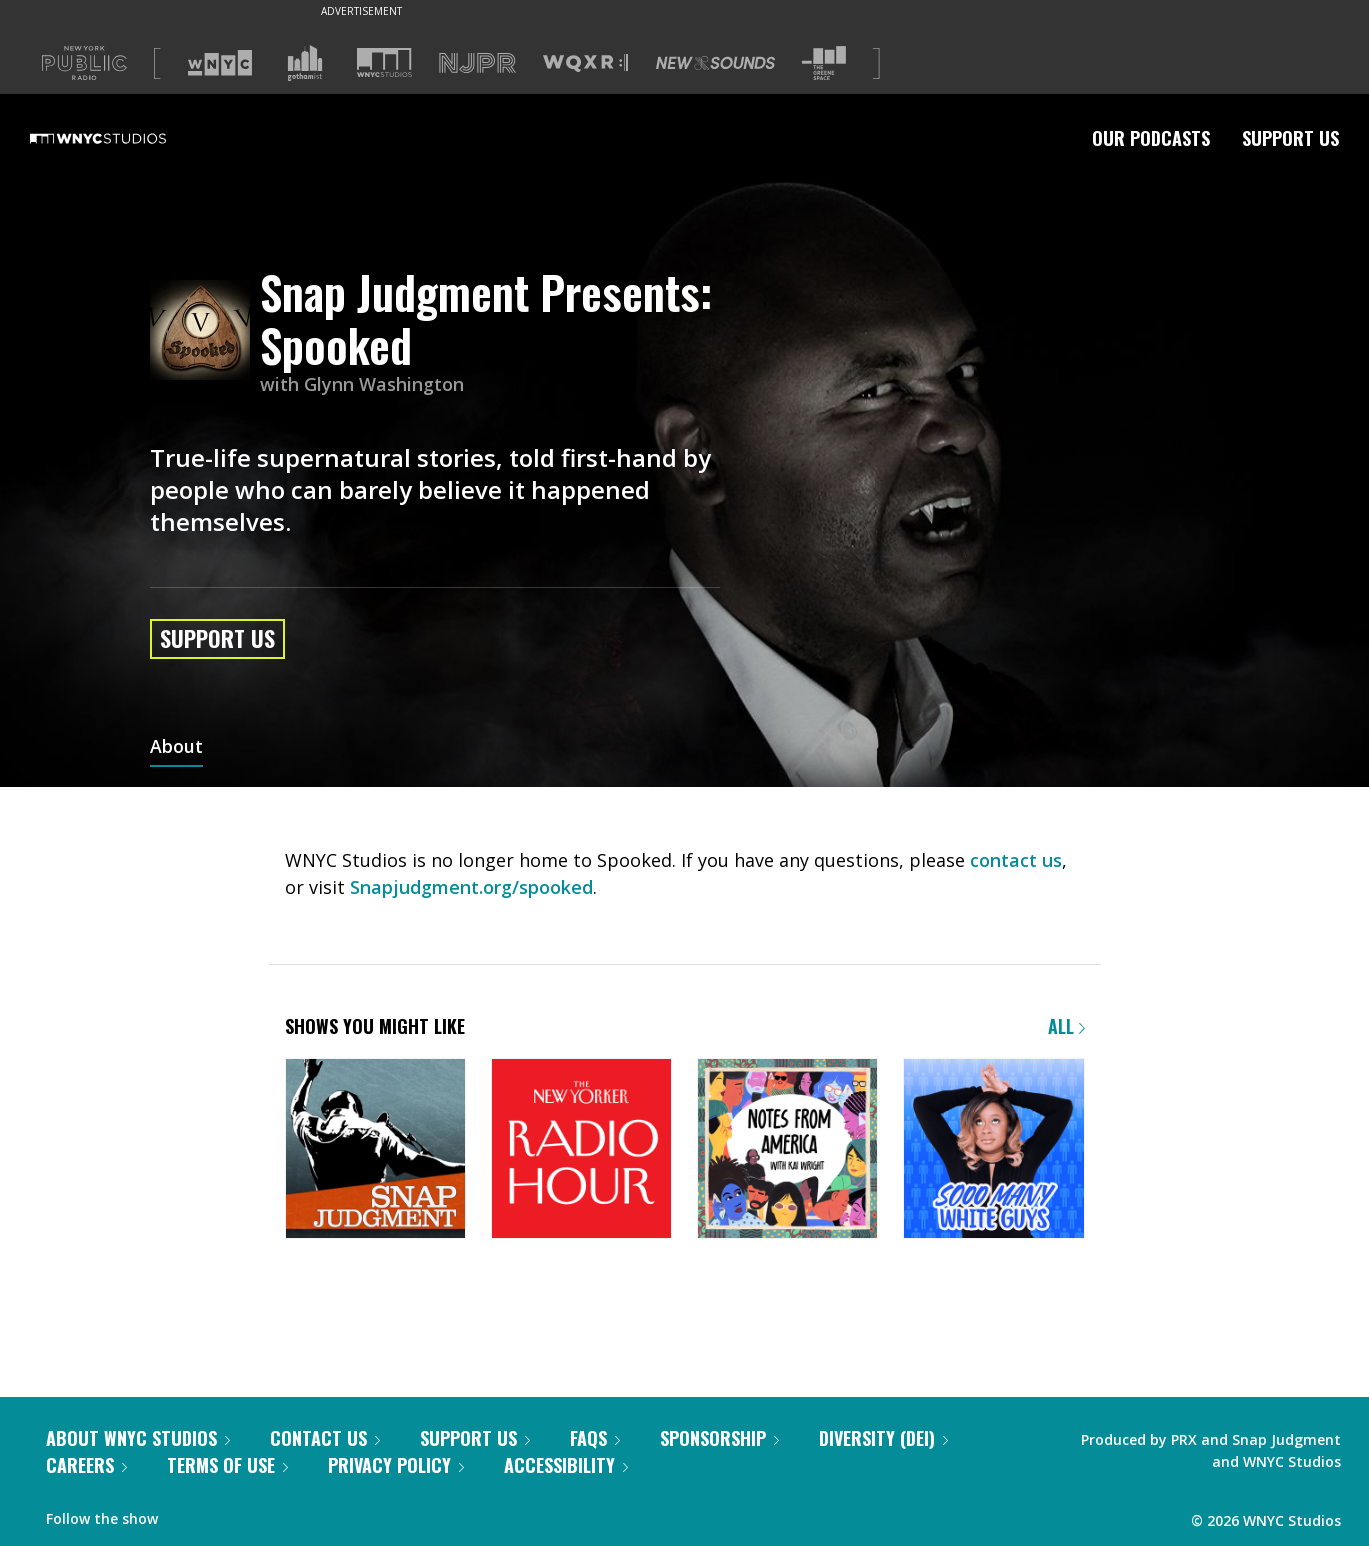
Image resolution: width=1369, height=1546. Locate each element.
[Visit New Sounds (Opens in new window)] (715, 63)
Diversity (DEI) (883, 1438)
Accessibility (566, 1465)
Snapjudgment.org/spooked (471, 887)
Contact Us (325, 1438)
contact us (1016, 860)
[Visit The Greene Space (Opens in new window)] (824, 63)
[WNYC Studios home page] (123, 138)
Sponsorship (719, 1438)
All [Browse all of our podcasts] (1066, 1026)
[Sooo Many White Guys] (993, 1150)
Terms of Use (227, 1465)
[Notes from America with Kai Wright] (787, 1150)
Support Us (1290, 138)
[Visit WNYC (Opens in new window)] (220, 63)
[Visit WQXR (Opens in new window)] (585, 63)
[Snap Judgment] (375, 1150)
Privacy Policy (396, 1465)
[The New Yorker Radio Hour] (581, 1150)
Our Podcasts (1151, 138)
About (176, 748)
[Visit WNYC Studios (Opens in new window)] (384, 62)
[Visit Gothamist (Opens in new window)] (305, 63)
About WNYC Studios (138, 1438)
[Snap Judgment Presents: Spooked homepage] (205, 331)
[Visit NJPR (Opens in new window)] (477, 63)
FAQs (595, 1438)
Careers (86, 1465)
